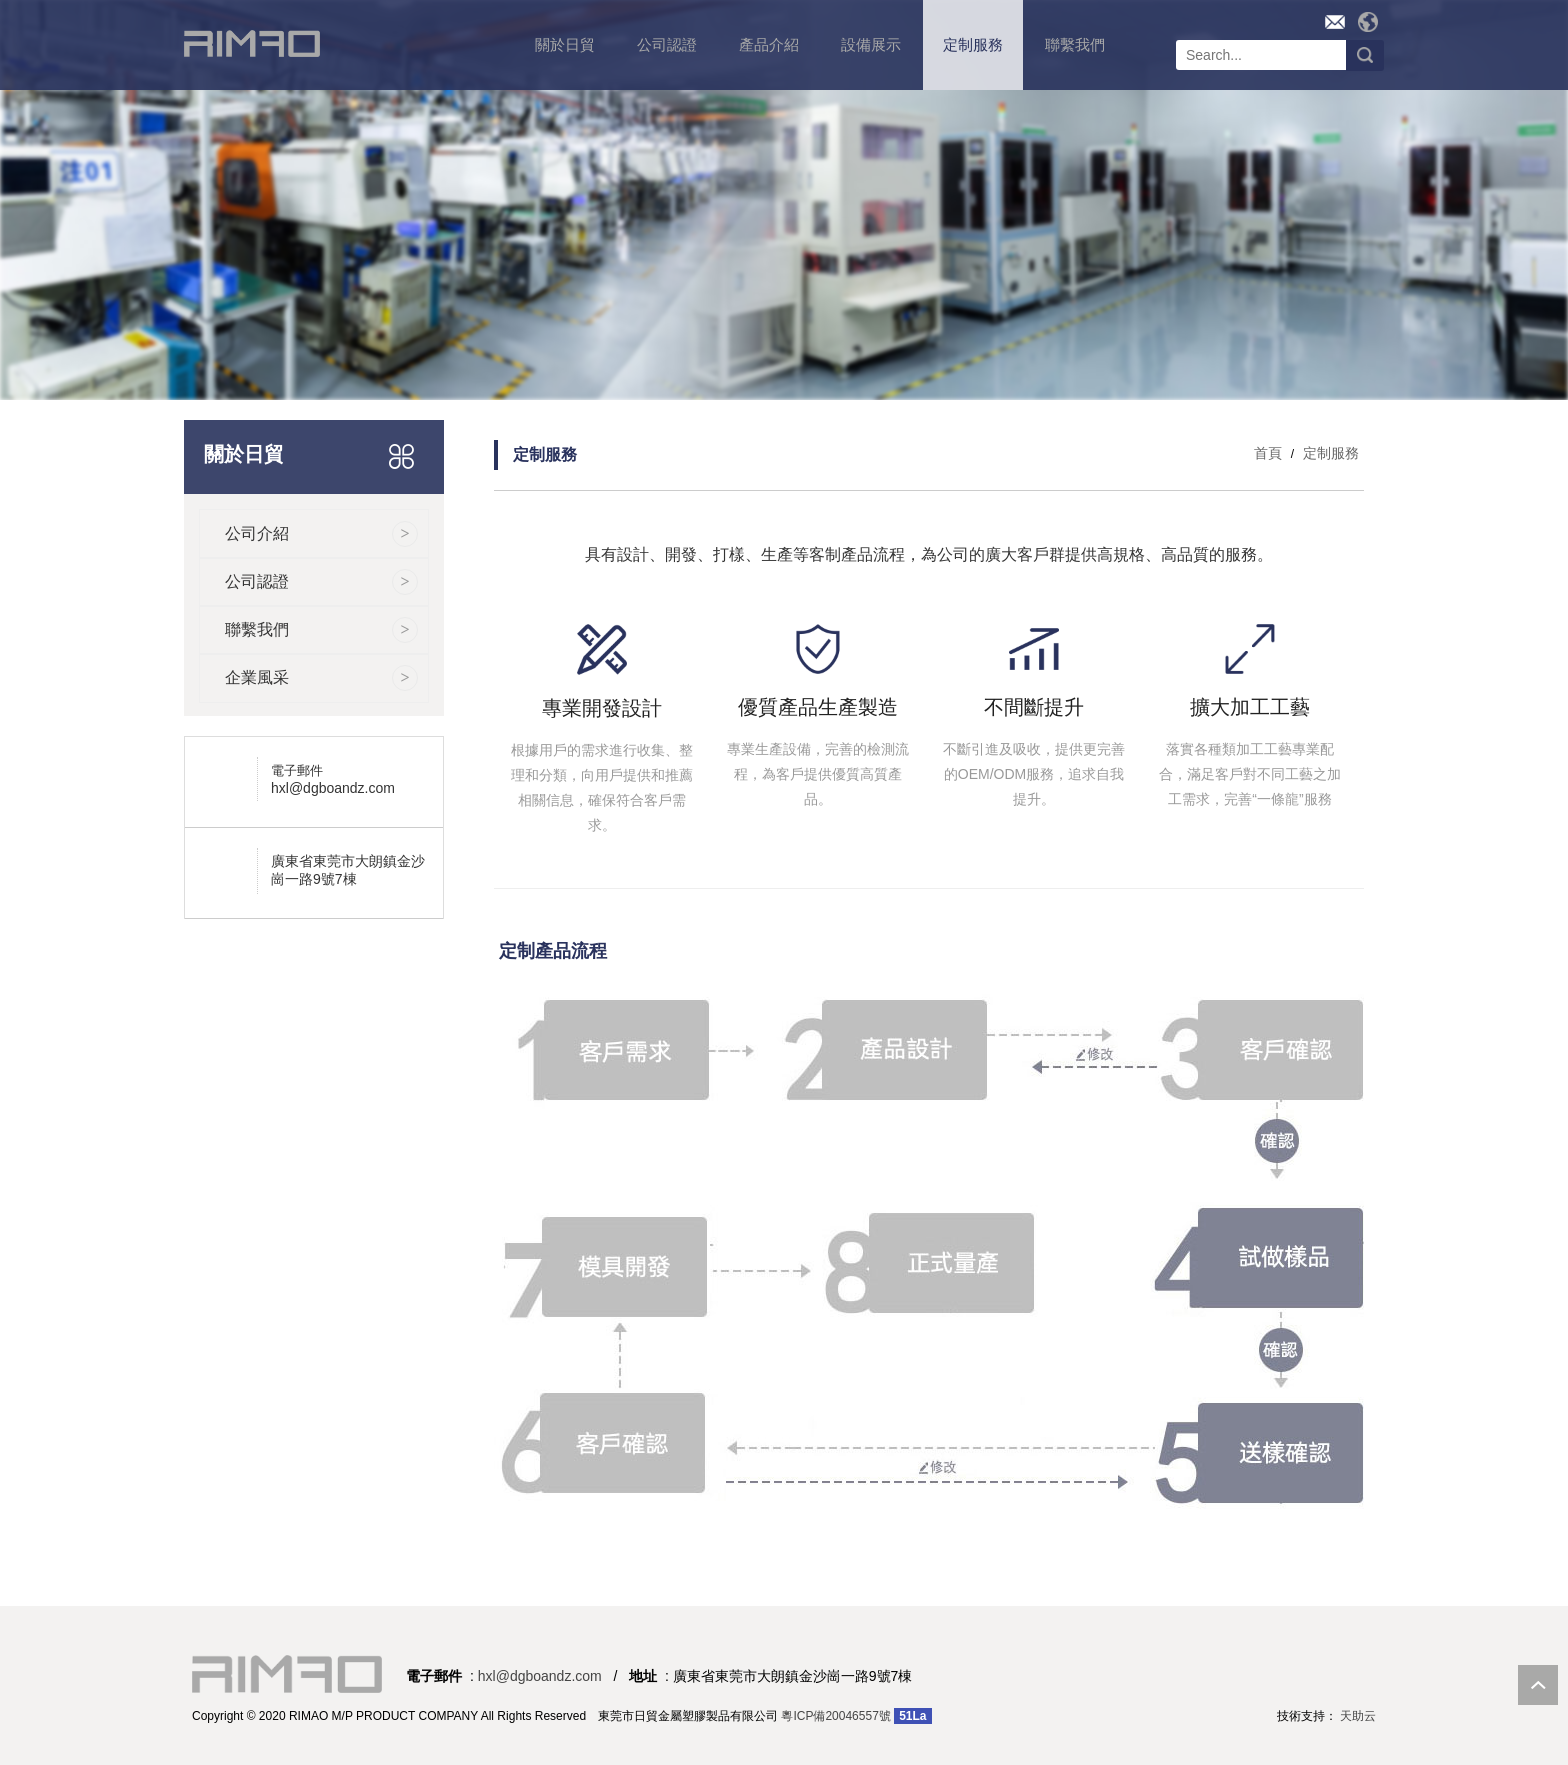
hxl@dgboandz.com (333, 788)
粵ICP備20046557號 (835, 1716)
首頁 (1268, 453)
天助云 (1358, 1716)
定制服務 (1329, 453)
